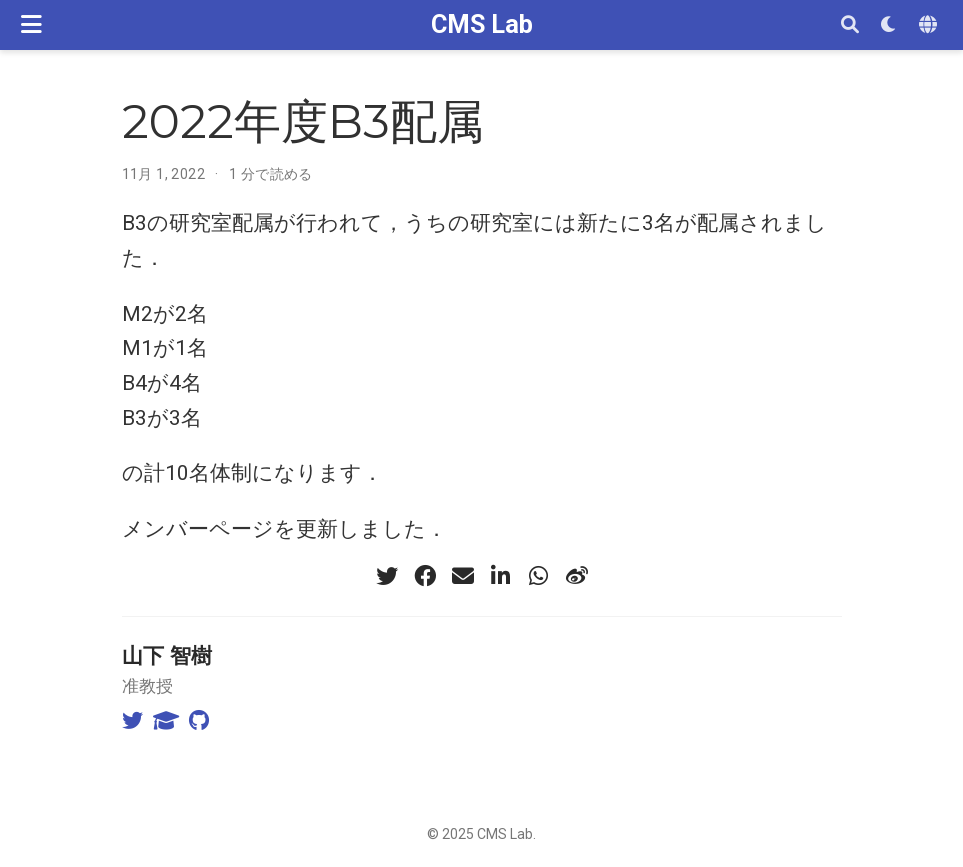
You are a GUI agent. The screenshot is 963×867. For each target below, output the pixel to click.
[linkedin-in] (501, 576)
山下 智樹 (167, 655)
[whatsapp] (539, 576)
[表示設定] (889, 25)
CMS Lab (482, 24)
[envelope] (463, 576)
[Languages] (930, 25)
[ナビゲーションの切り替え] (31, 24)
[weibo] (577, 576)
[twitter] (387, 576)
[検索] (850, 25)
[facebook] (425, 576)
